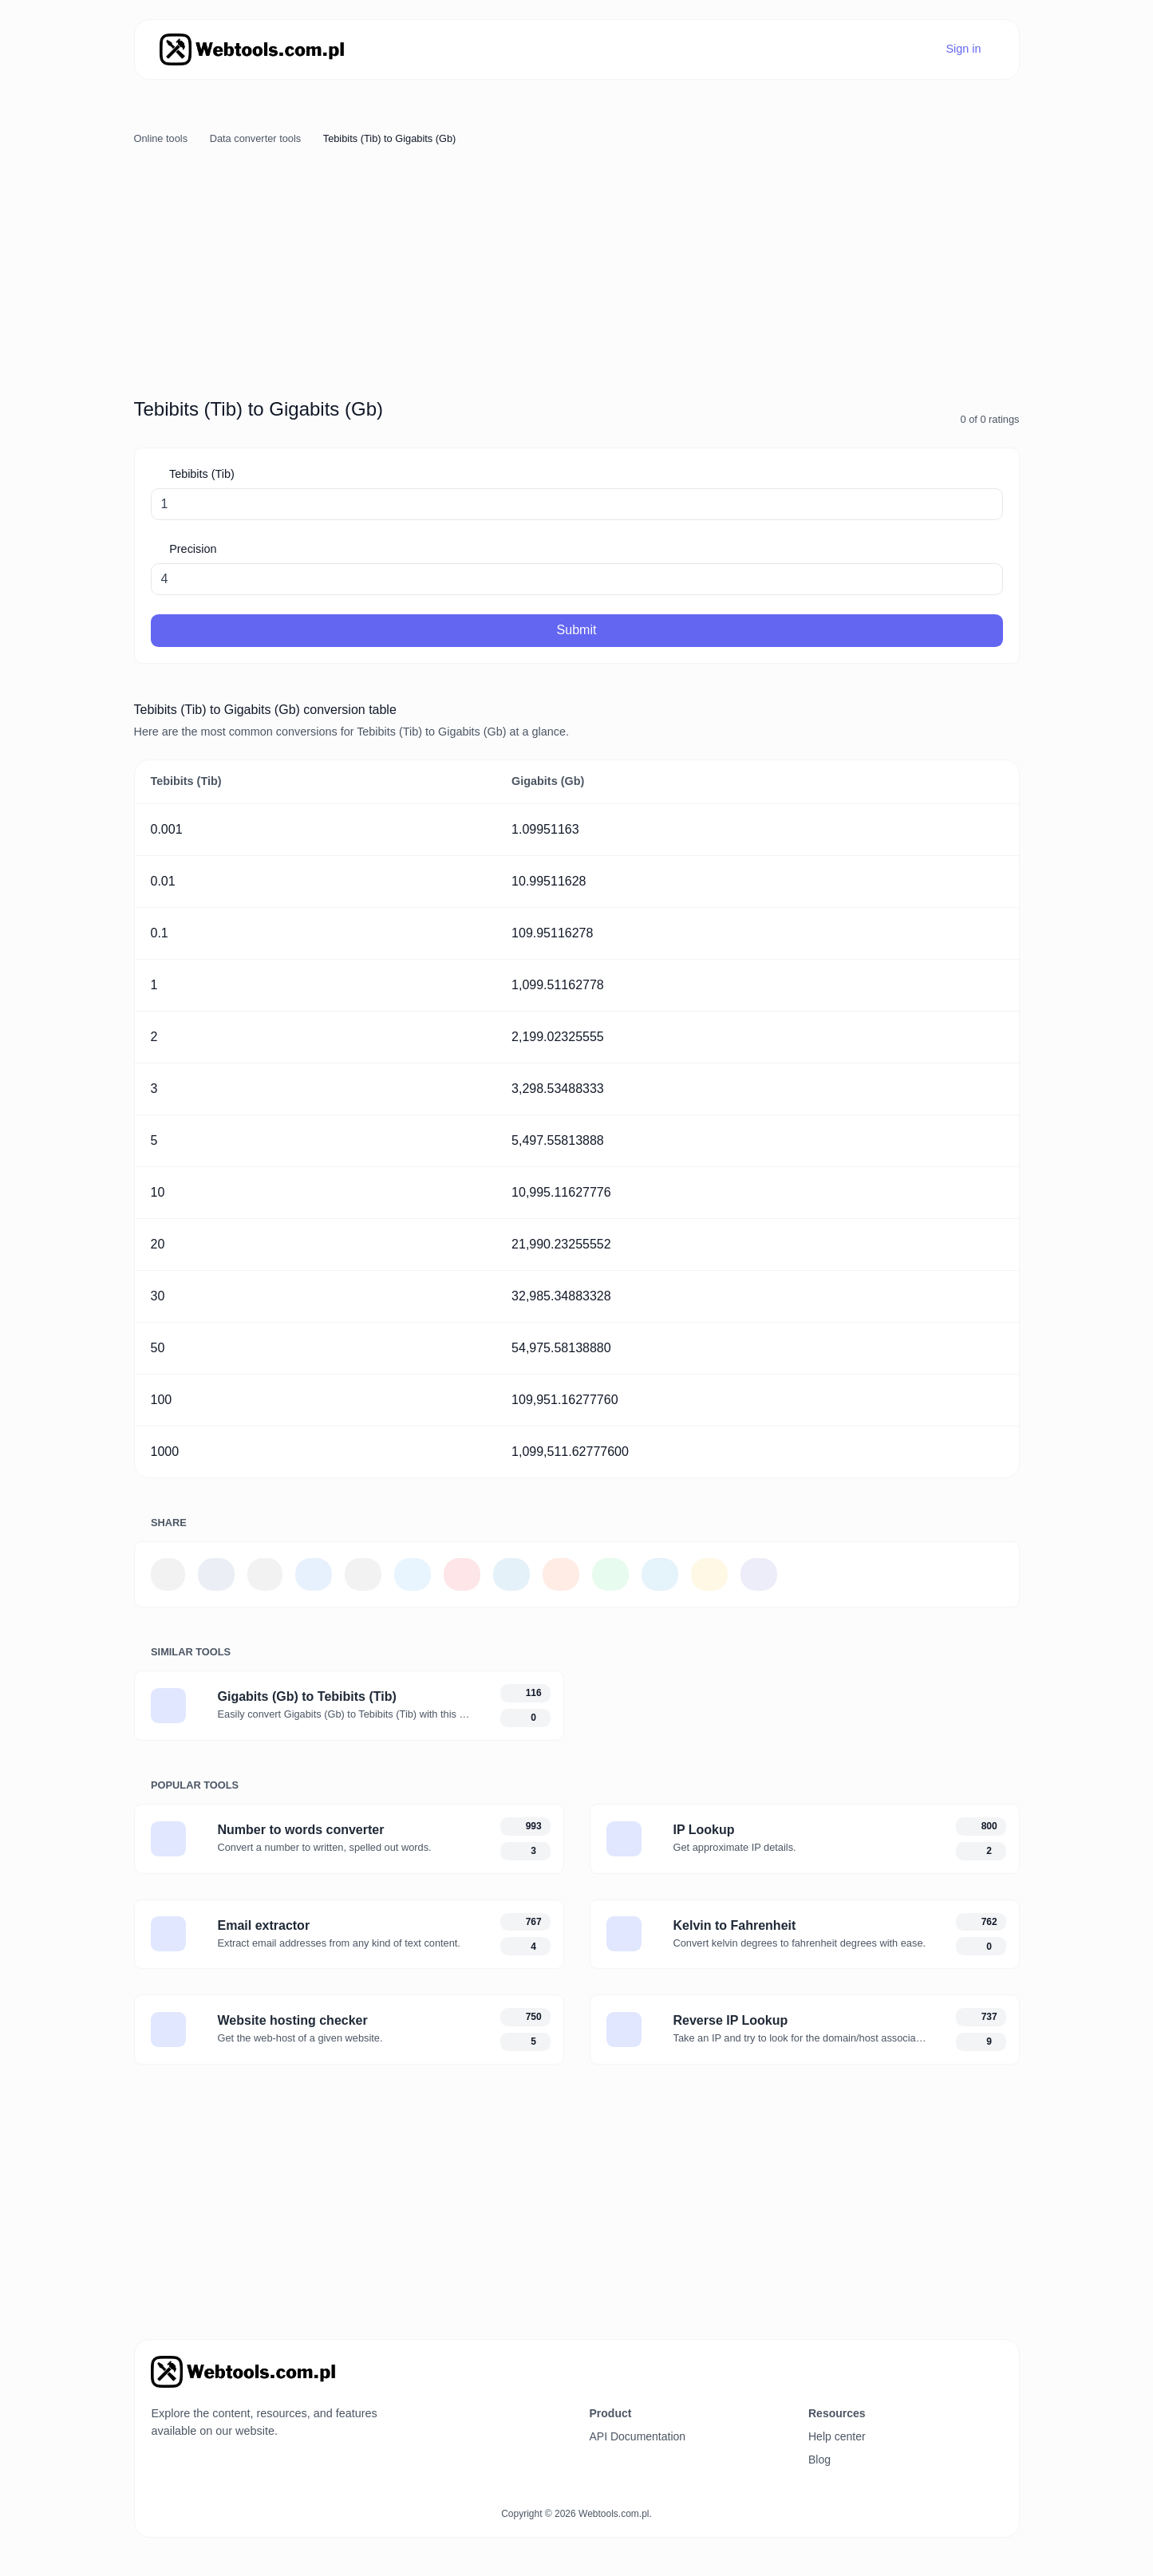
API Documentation (638, 2436)
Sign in (962, 48)
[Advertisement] (577, 270)
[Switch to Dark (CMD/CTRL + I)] (995, 2366)
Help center (837, 2436)
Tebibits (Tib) (200, 473)
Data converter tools (256, 138)
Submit (577, 630)
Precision (191, 548)
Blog (819, 2459)
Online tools (161, 138)
